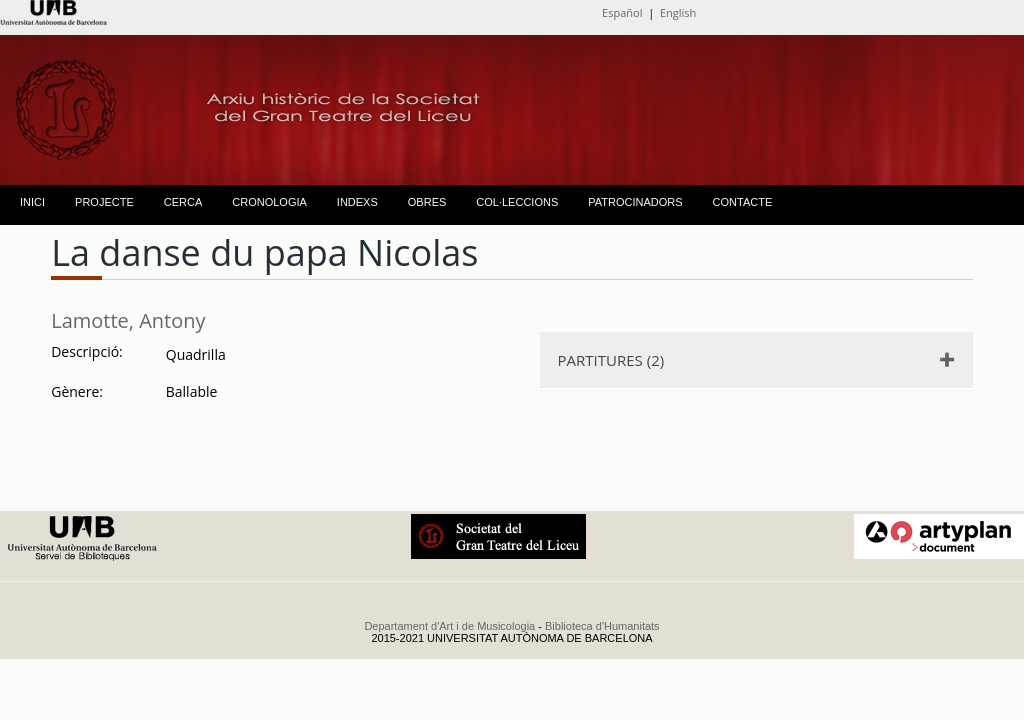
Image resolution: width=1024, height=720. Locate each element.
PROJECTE (104, 202)
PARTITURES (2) (611, 360)
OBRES (427, 202)
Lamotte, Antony (128, 320)
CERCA (183, 202)
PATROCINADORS (635, 202)
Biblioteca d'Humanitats (602, 626)
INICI (32, 202)
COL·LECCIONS (517, 202)
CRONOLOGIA (269, 202)
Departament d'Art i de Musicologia (449, 626)
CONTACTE (743, 202)
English (678, 12)
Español (622, 12)
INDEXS (357, 202)
